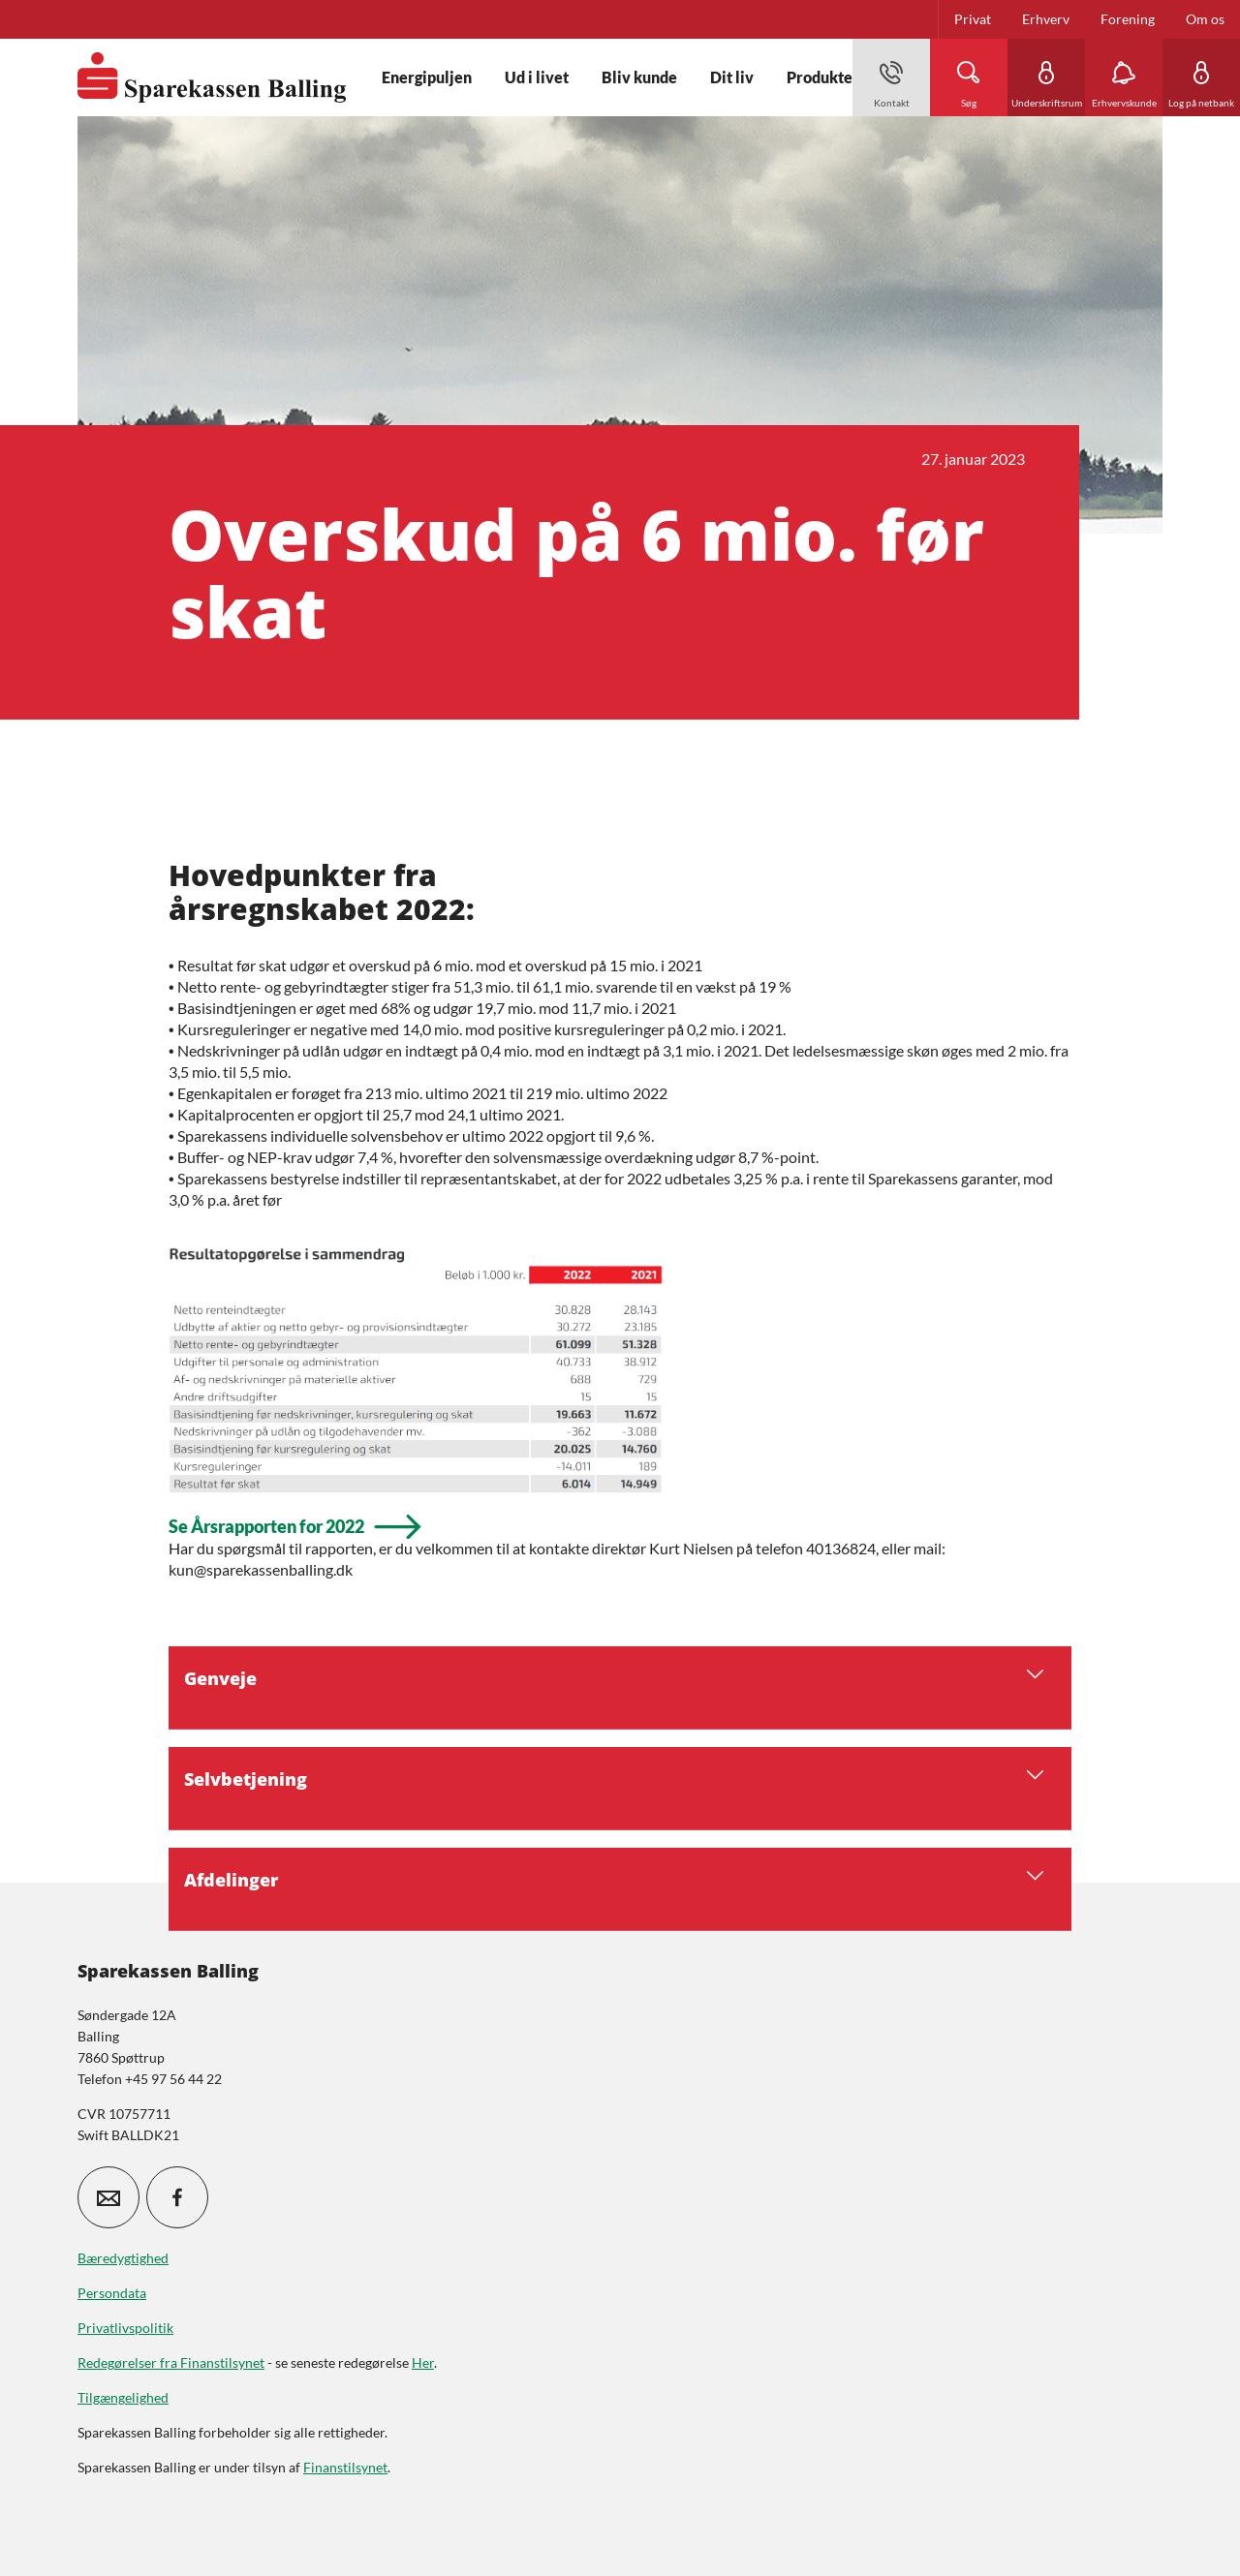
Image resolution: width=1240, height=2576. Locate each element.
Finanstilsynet (345, 2467)
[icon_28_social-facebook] (177, 2197)
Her (423, 2362)
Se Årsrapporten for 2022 (266, 1527)
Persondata (112, 2293)
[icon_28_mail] (109, 2197)
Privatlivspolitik (125, 2327)
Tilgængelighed (123, 2397)
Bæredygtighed (123, 2258)
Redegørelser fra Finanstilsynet (171, 2362)
